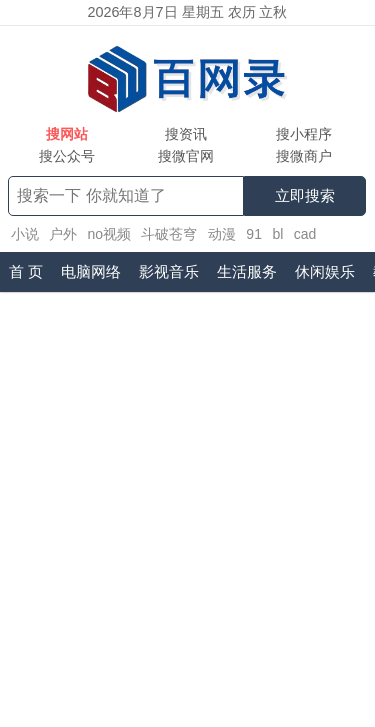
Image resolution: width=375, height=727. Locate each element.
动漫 (222, 234)
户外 (63, 234)
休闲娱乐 (325, 271)
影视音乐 (169, 271)
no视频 (109, 234)
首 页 (26, 271)
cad (305, 234)
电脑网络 (91, 271)
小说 (25, 234)
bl (277, 234)
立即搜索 (305, 195)
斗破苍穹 (169, 234)
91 (254, 234)
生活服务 (247, 271)
